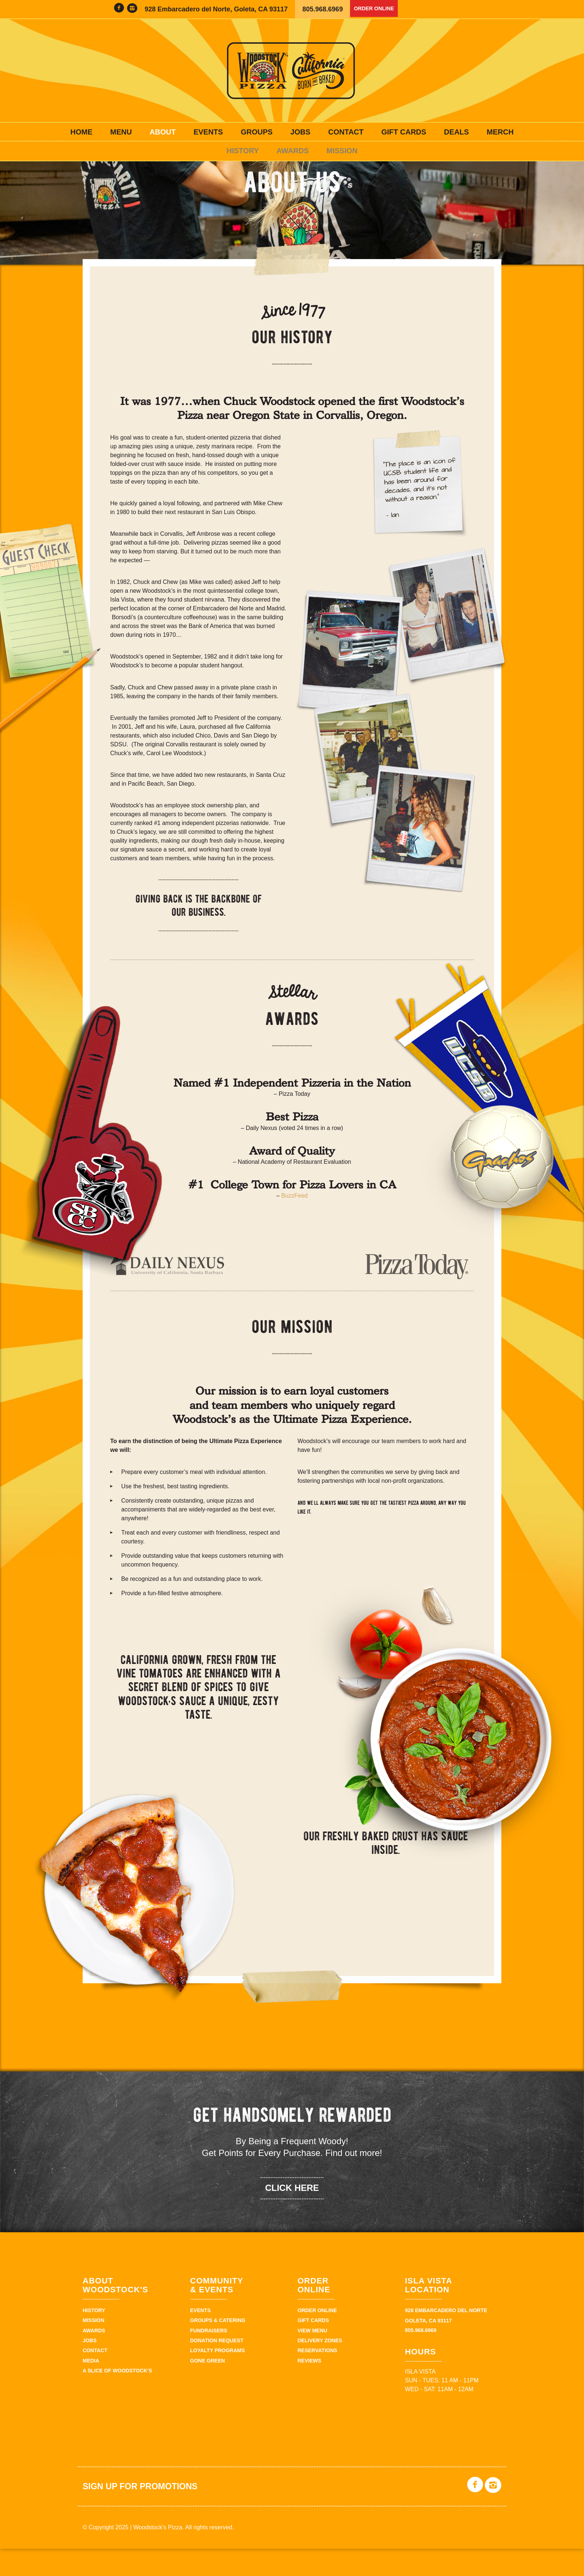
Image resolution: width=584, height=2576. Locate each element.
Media (91, 2388)
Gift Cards (403, 132)
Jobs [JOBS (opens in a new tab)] (300, 132)
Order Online (379, 9)
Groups (257, 132)
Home (82, 132)
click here (292, 2215)
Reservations (317, 2378)
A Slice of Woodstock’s (117, 2398)
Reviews (309, 2388)
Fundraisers (208, 2358)
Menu (121, 132)
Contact (345, 132)
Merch (500, 132)
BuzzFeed (294, 1223)
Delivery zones (320, 2368)
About (162, 132)
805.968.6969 (322, 9)
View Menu (312, 2358)
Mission (342, 151)
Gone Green (207, 2388)
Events (208, 132)
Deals (456, 132)
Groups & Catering (218, 2348)
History (243, 151)
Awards (293, 151)
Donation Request (217, 2368)
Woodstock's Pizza (292, 70)
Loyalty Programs (217, 2378)
